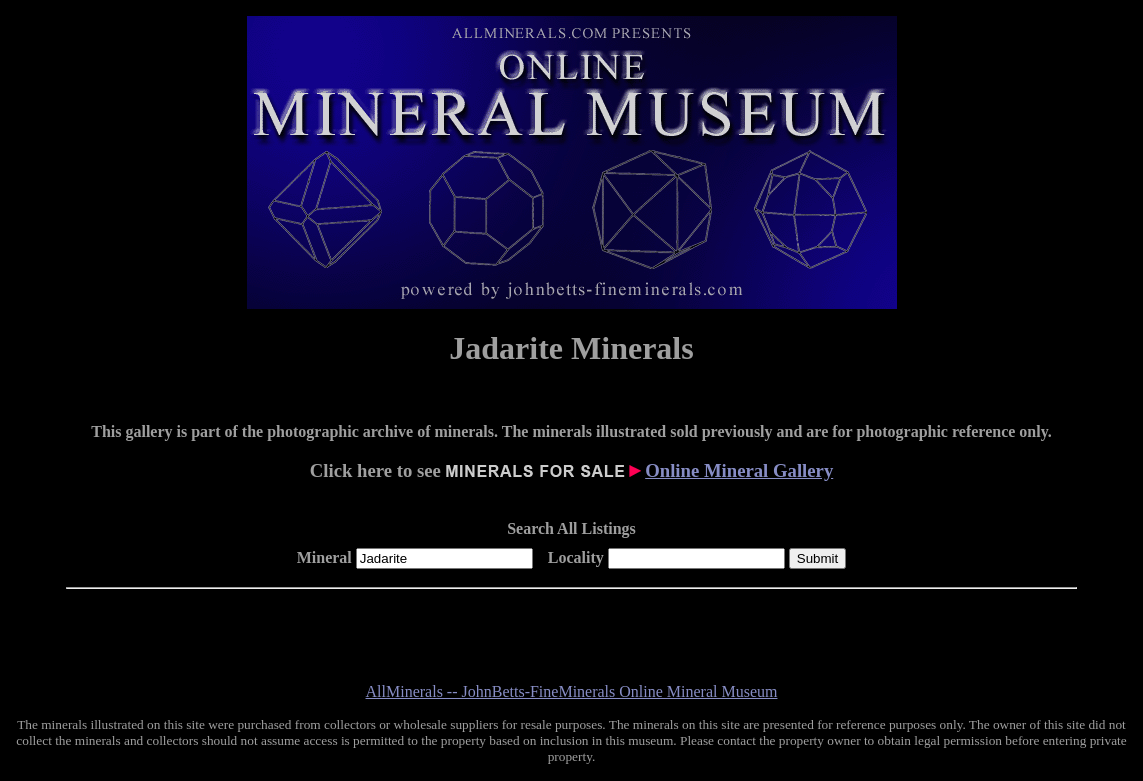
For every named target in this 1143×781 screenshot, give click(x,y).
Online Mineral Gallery (739, 470)
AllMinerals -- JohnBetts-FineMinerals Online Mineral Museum (572, 691)
